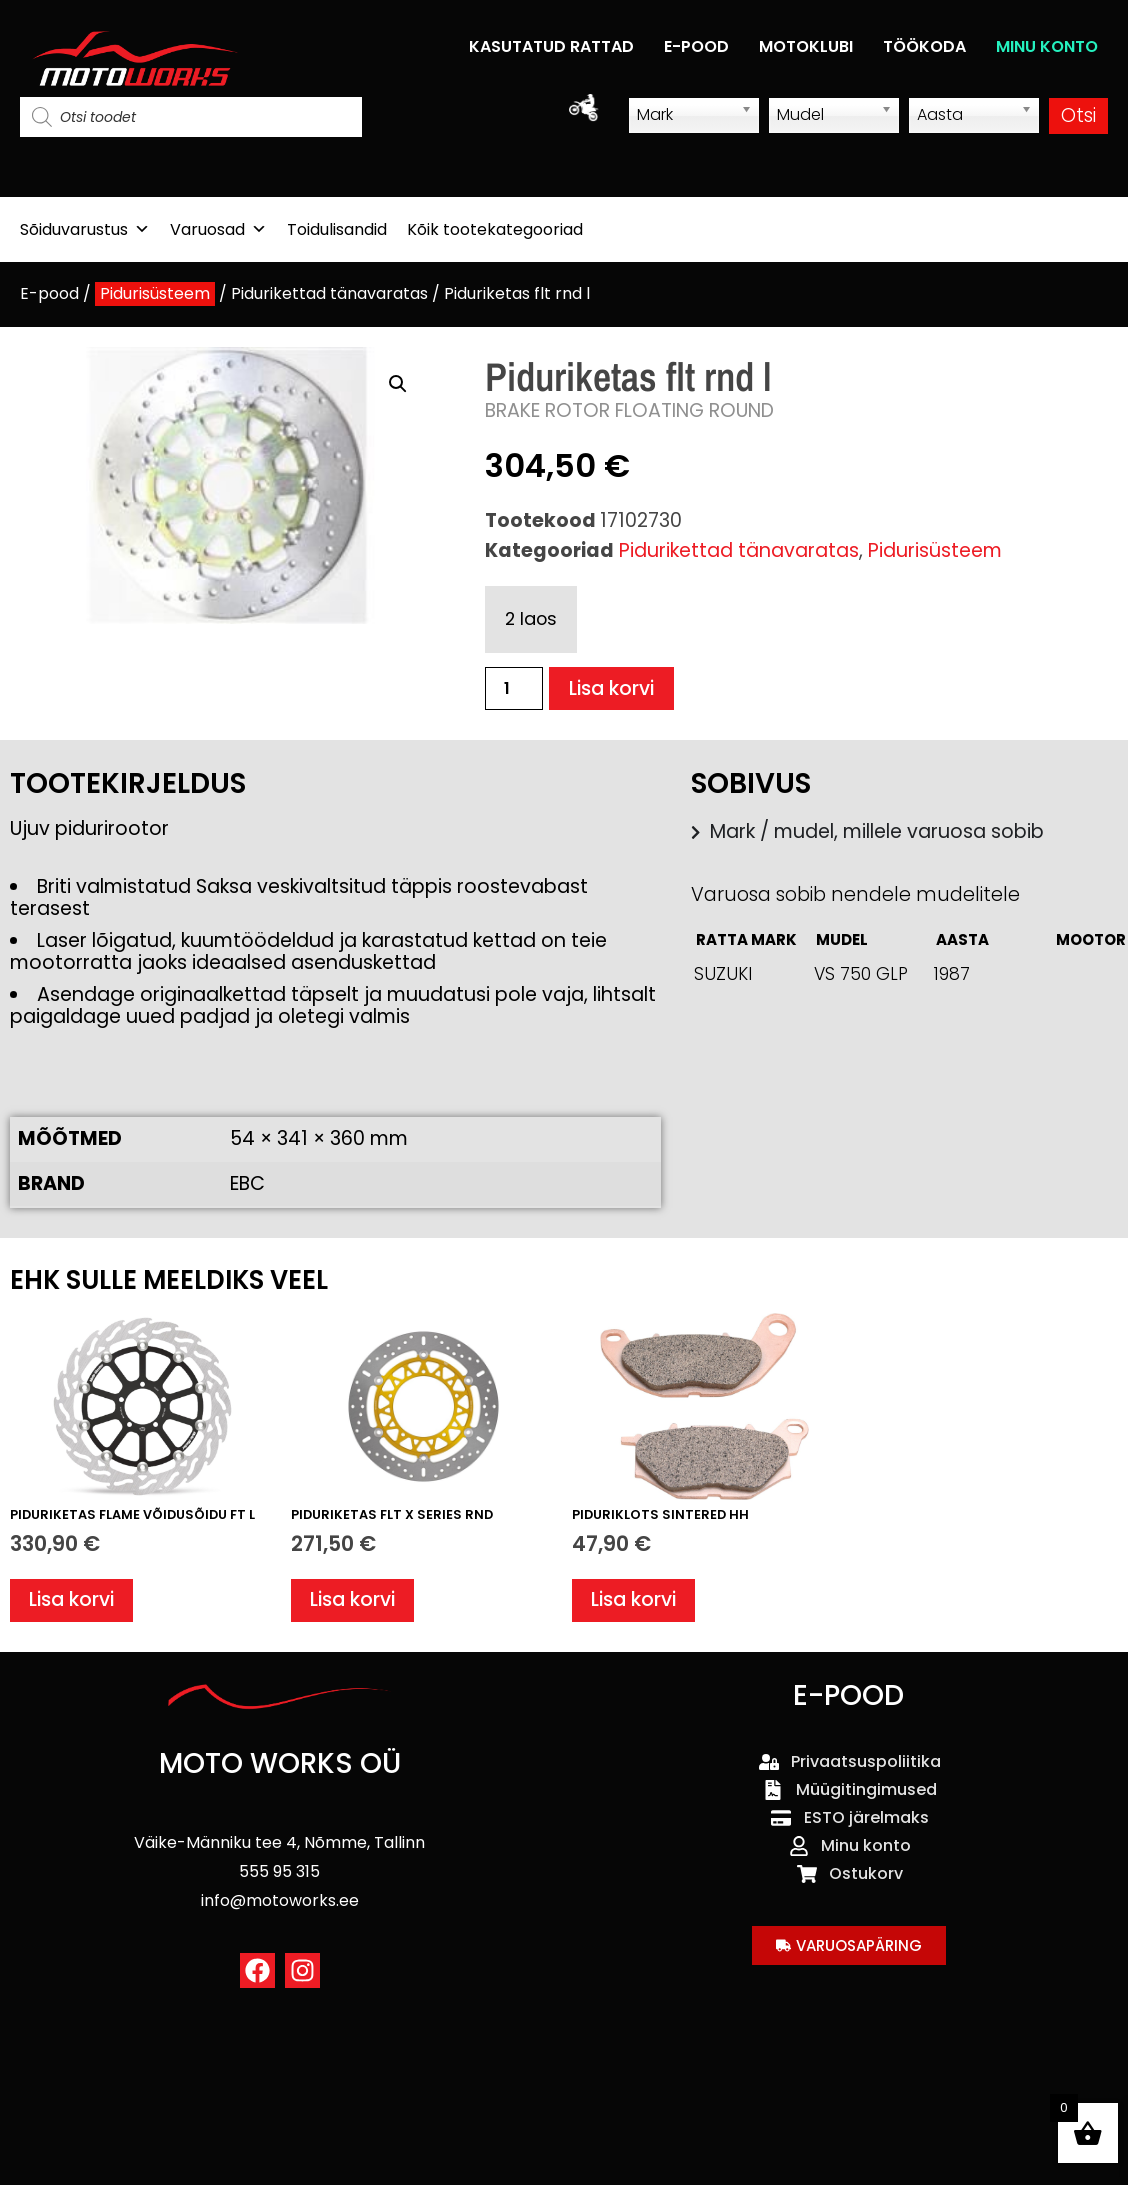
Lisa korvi (611, 688)
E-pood (49, 293)
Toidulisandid (337, 229)
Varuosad (218, 229)
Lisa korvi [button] (71, 1599)
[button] (398, 384)
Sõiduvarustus (85, 229)
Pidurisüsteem (155, 293)
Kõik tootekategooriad (495, 229)
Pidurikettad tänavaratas (329, 293)
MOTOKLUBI (806, 46)
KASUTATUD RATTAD (551, 46)
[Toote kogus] (514, 688)
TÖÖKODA (924, 46)
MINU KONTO (1047, 46)
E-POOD (696, 46)
